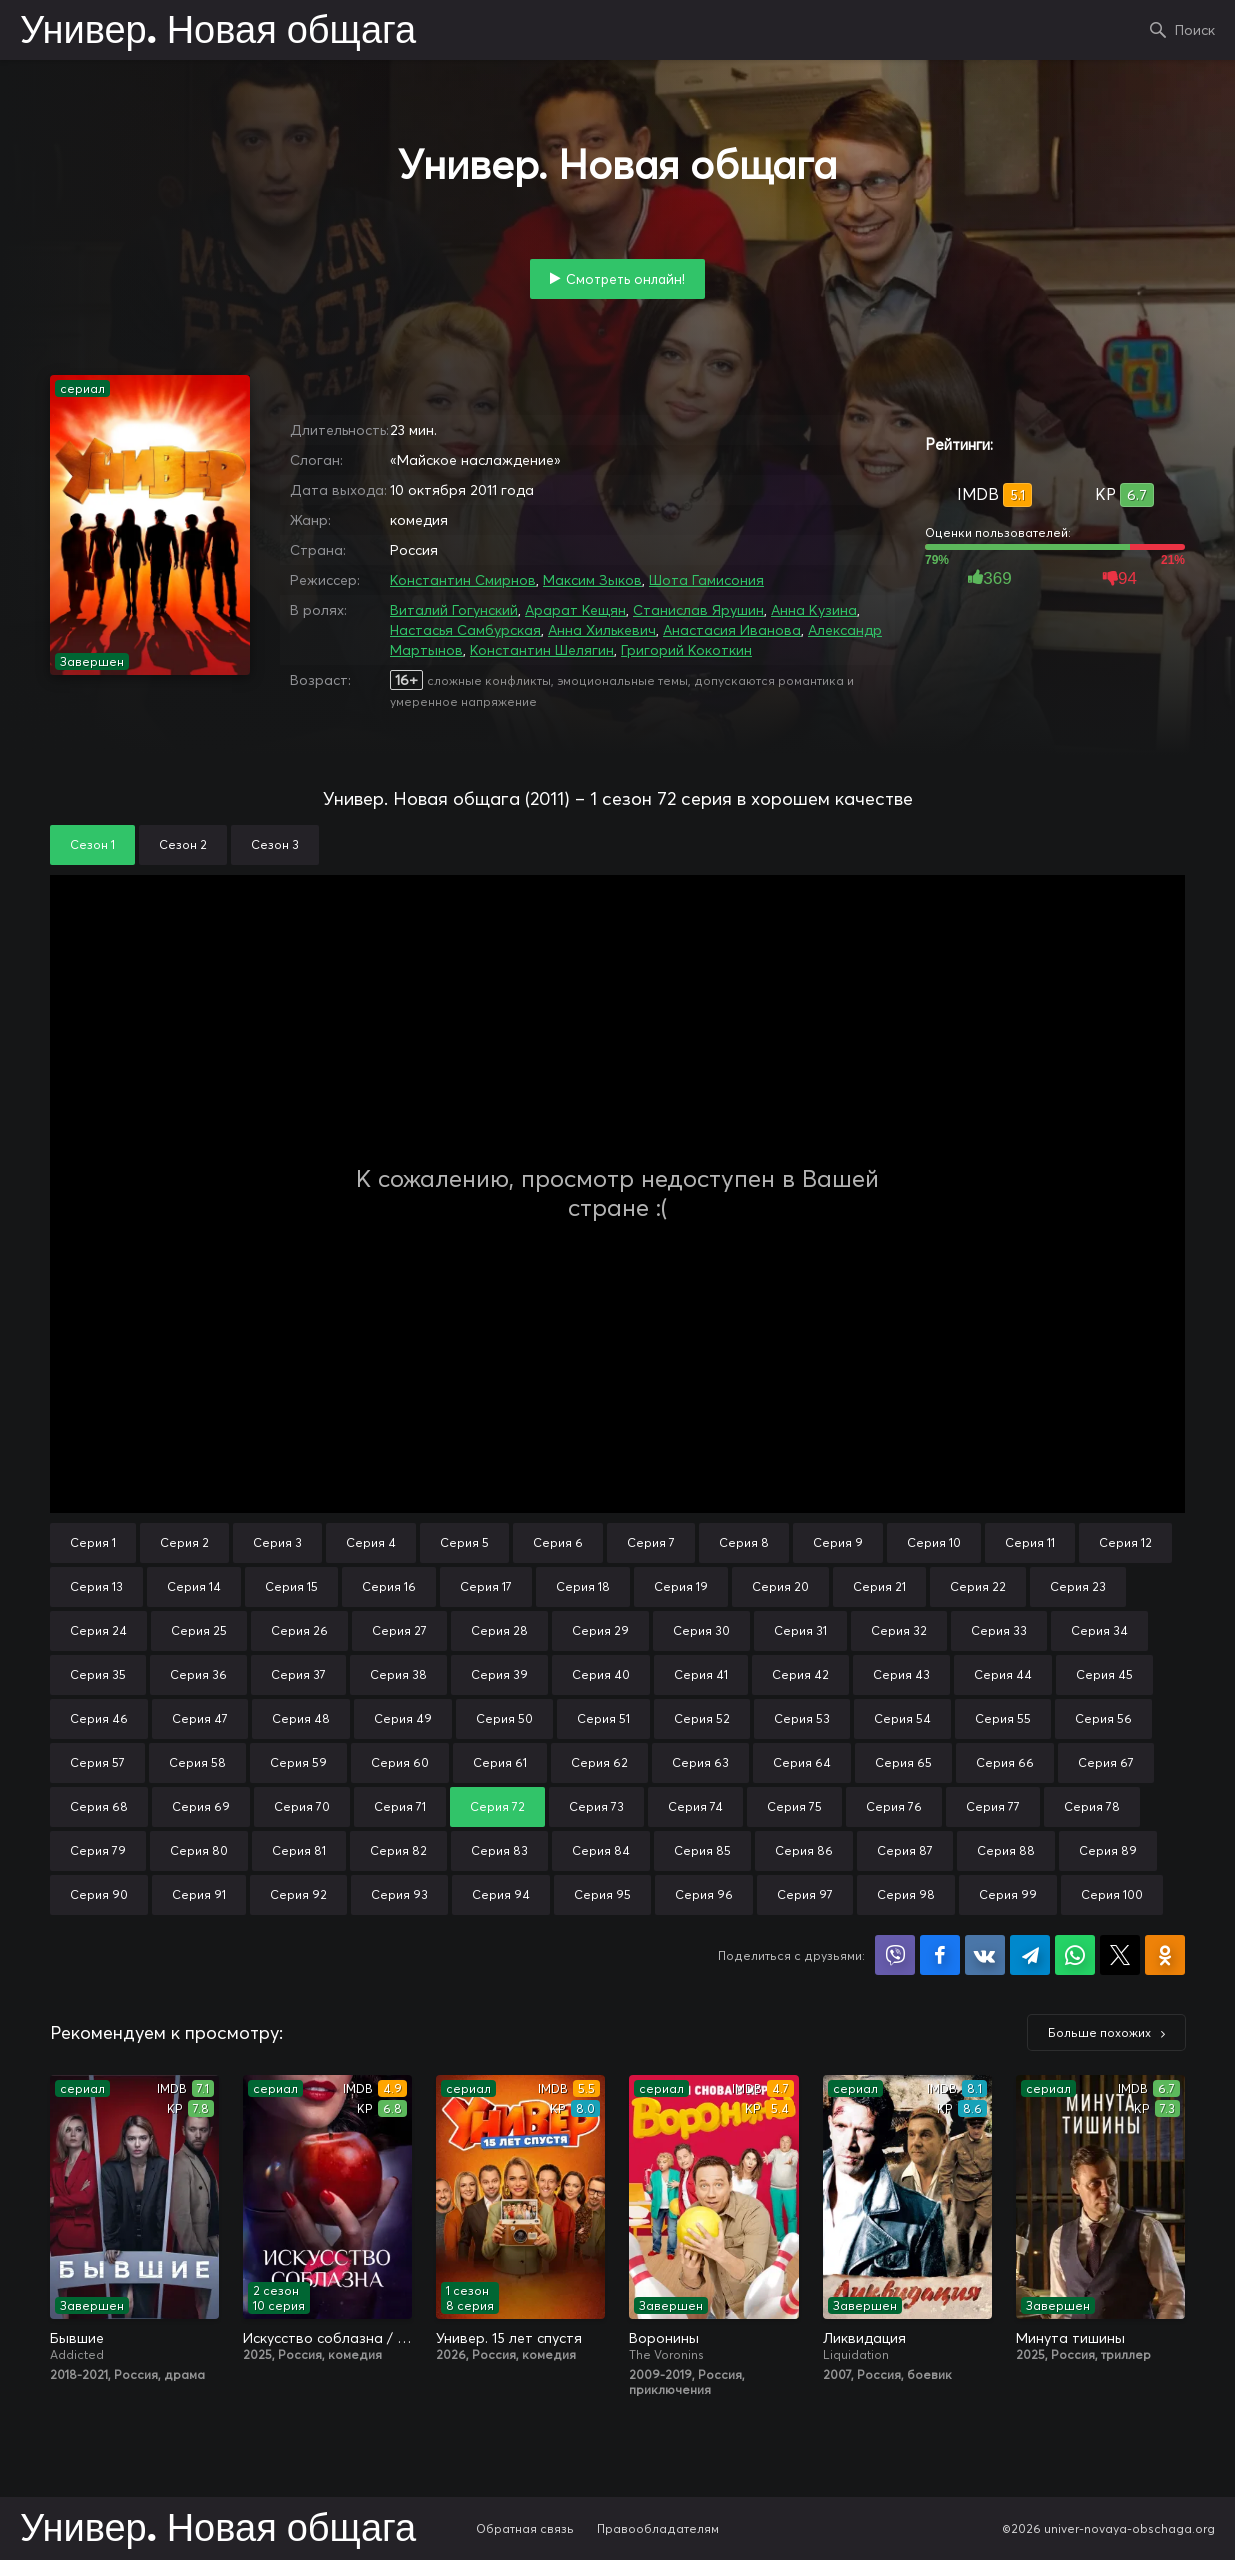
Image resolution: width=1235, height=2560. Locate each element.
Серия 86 (804, 1850)
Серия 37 (298, 1674)
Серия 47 (200, 1718)
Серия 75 (794, 1806)
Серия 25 (199, 1630)
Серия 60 (400, 1762)
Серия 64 (802, 1762)
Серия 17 (486, 1586)
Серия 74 (695, 1806)
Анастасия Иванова (732, 630)
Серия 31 (800, 1630)
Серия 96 (704, 1894)
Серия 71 (400, 1806)
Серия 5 (464, 1542)
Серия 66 (1005, 1762)
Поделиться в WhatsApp (1075, 1955)
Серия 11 (1030, 1542)
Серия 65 (903, 1762)
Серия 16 (389, 1586)
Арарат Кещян (575, 610)
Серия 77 (993, 1806)
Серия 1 (93, 1542)
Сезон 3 (275, 844)
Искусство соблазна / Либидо (327, 2338)
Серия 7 (651, 1542)
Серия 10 (934, 1542)
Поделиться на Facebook (940, 1955)
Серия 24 (98, 1630)
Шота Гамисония (706, 580)
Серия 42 (800, 1674)
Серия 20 (780, 1586)
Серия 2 (184, 1542)
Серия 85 (702, 1850)
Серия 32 (899, 1630)
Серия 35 (98, 1674)
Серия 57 (97, 1762)
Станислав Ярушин (698, 610)
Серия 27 (399, 1630)
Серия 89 (1108, 1850)
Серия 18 (583, 1586)
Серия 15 (291, 1586)
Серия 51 (603, 1718)
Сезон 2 (183, 844)
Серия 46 (99, 1718)
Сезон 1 (92, 844)
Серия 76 (894, 1806)
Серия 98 (906, 1894)
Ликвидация (864, 2338)
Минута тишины (1070, 2338)
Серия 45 (1104, 1674)
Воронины (664, 2338)
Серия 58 (197, 1762)
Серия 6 (558, 1542)
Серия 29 (600, 1630)
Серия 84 (601, 1850)
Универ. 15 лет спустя (509, 2338)
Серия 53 (802, 1718)
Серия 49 (403, 1718)
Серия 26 (299, 1630)
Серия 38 (398, 1674)
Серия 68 (99, 1806)
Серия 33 (999, 1630)
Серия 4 (371, 1542)
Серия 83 (499, 1850)
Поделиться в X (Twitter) (1120, 1955)
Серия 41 (701, 1674)
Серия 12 (1125, 1542)
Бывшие (77, 2338)
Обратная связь (525, 2528)
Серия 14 (194, 1586)
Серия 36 (198, 1674)
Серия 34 (1099, 1630)
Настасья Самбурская (465, 630)
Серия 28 (499, 1630)
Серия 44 (1003, 1674)
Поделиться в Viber (895, 1955)
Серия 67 (1106, 1762)
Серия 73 (596, 1806)
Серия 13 (96, 1586)
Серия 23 (1078, 1586)
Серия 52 (702, 1718)
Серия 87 (905, 1850)
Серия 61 (500, 1762)
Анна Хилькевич (602, 630)
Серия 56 (1103, 1718)
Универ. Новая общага (218, 32)
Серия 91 (199, 1894)
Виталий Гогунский (454, 610)
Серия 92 (298, 1894)
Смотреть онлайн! (625, 279)
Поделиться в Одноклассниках (1165, 1955)
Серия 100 (1112, 1894)
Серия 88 (1006, 1850)
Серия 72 (497, 1806)
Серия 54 (902, 1718)
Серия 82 (398, 1850)
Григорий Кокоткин (686, 650)
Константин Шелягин (542, 650)
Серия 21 (879, 1586)
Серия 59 (298, 1762)
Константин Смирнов (463, 580)
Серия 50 (504, 1718)
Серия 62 (599, 1762)
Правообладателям (658, 2528)
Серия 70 (302, 1806)
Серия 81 (299, 1850)
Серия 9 (838, 1542)
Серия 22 (978, 1586)
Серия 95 (602, 1894)
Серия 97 (805, 1894)
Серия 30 (701, 1630)
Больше (1099, 2032)
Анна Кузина (814, 610)
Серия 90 (99, 1894)
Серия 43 (901, 1674)
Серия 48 (301, 1718)
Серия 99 (1008, 1894)
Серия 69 (201, 1806)
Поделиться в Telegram (1030, 1955)
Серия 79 (98, 1850)
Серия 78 (1092, 1806)
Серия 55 (1003, 1718)
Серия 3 (277, 1542)
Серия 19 (681, 1586)
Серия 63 (700, 1762)
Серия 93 (399, 1894)
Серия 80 (199, 1850)
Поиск (1195, 30)
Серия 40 (601, 1674)
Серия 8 (744, 1542)
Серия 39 (499, 1674)
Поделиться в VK (985, 1955)
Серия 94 (501, 1894)
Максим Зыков (592, 580)
